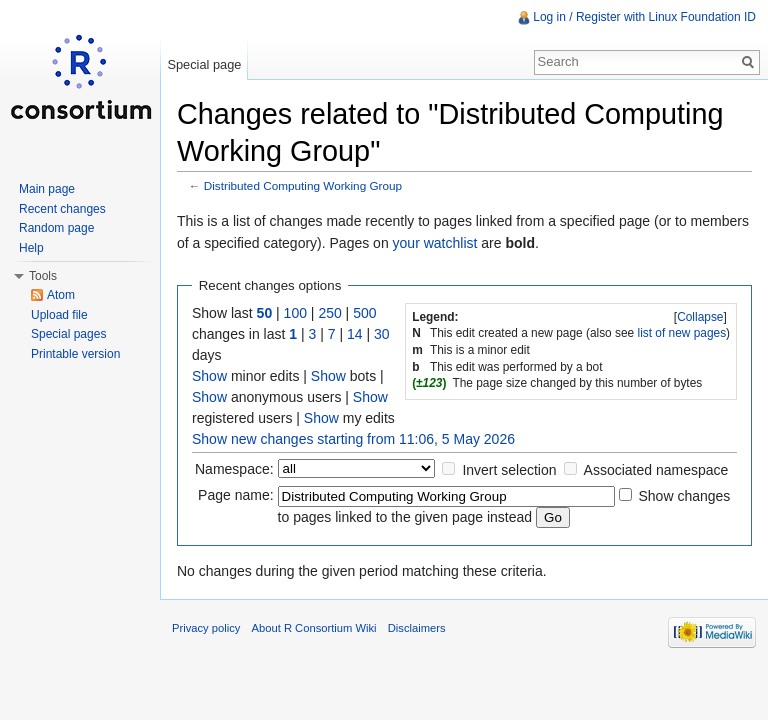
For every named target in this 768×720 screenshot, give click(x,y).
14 (355, 334)
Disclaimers (417, 628)
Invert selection (509, 470)
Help (31, 248)
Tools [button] (43, 276)
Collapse (700, 317)
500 (364, 313)
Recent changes (62, 209)
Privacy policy (206, 628)
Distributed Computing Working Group (303, 185)
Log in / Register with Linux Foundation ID (644, 17)
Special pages (68, 334)
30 (382, 334)
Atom (61, 295)
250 (329, 313)
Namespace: (234, 469)
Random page (56, 228)
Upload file (59, 315)
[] (701, 317)
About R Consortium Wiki (314, 628)
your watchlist (435, 243)
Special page (204, 64)
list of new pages (682, 333)
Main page (47, 189)
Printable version (75, 354)
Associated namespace (656, 470)
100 (295, 313)
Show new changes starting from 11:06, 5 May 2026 (353, 439)
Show (209, 376)
